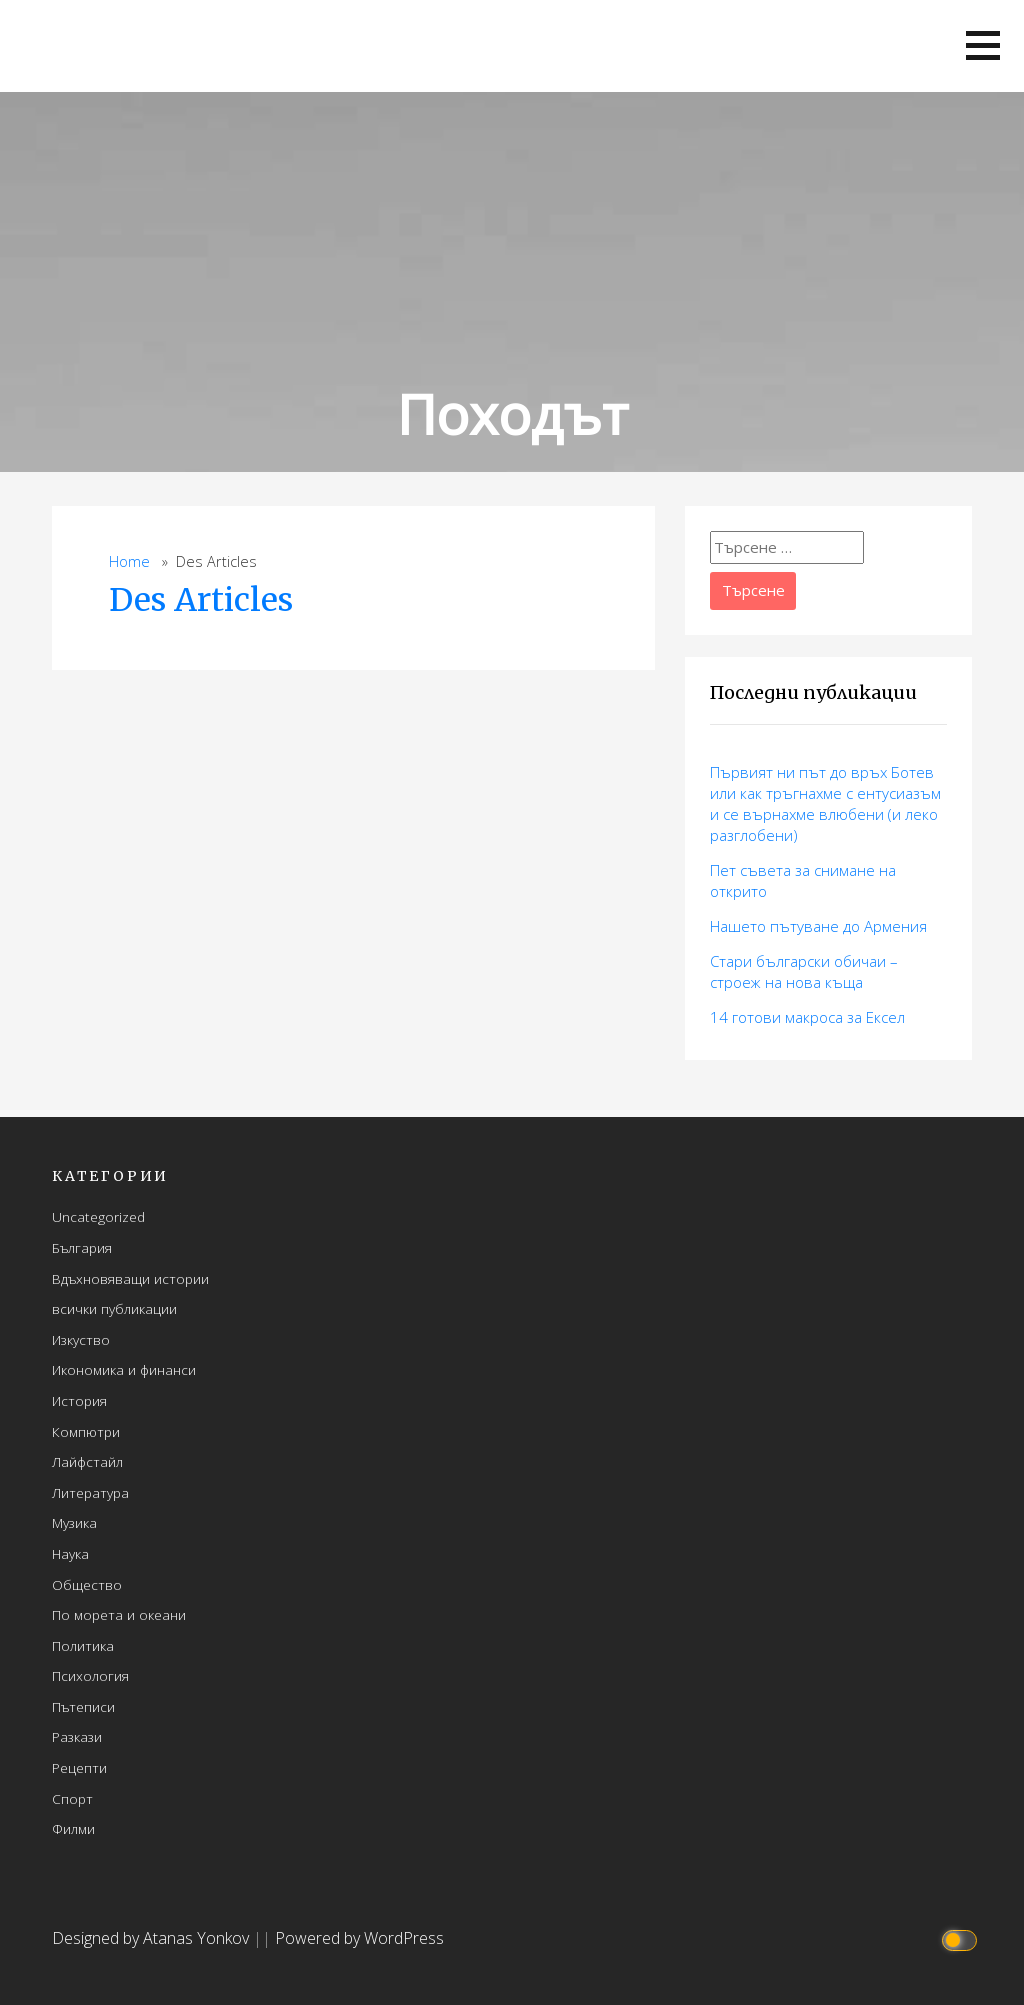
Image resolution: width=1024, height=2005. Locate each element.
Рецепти (79, 1767)
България (82, 1247)
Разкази (77, 1736)
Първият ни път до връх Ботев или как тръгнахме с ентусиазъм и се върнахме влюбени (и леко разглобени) (825, 803)
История (79, 1400)
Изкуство (81, 1339)
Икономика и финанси (124, 1369)
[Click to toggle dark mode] (962, 1938)
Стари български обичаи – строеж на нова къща (804, 971)
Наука (70, 1553)
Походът (512, 413)
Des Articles (201, 600)
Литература (90, 1492)
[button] (983, 45)
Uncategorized (98, 1216)
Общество (87, 1584)
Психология (90, 1675)
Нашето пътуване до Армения (818, 926)
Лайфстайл (87, 1461)
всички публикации (114, 1308)
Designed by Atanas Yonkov (152, 1938)
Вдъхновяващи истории (130, 1278)
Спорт (72, 1798)
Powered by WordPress (359, 1938)
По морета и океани (119, 1614)
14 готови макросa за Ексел (807, 1017)
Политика (83, 1645)
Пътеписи (83, 1706)
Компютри (86, 1431)
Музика (74, 1522)
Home (129, 561)
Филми (73, 1828)
